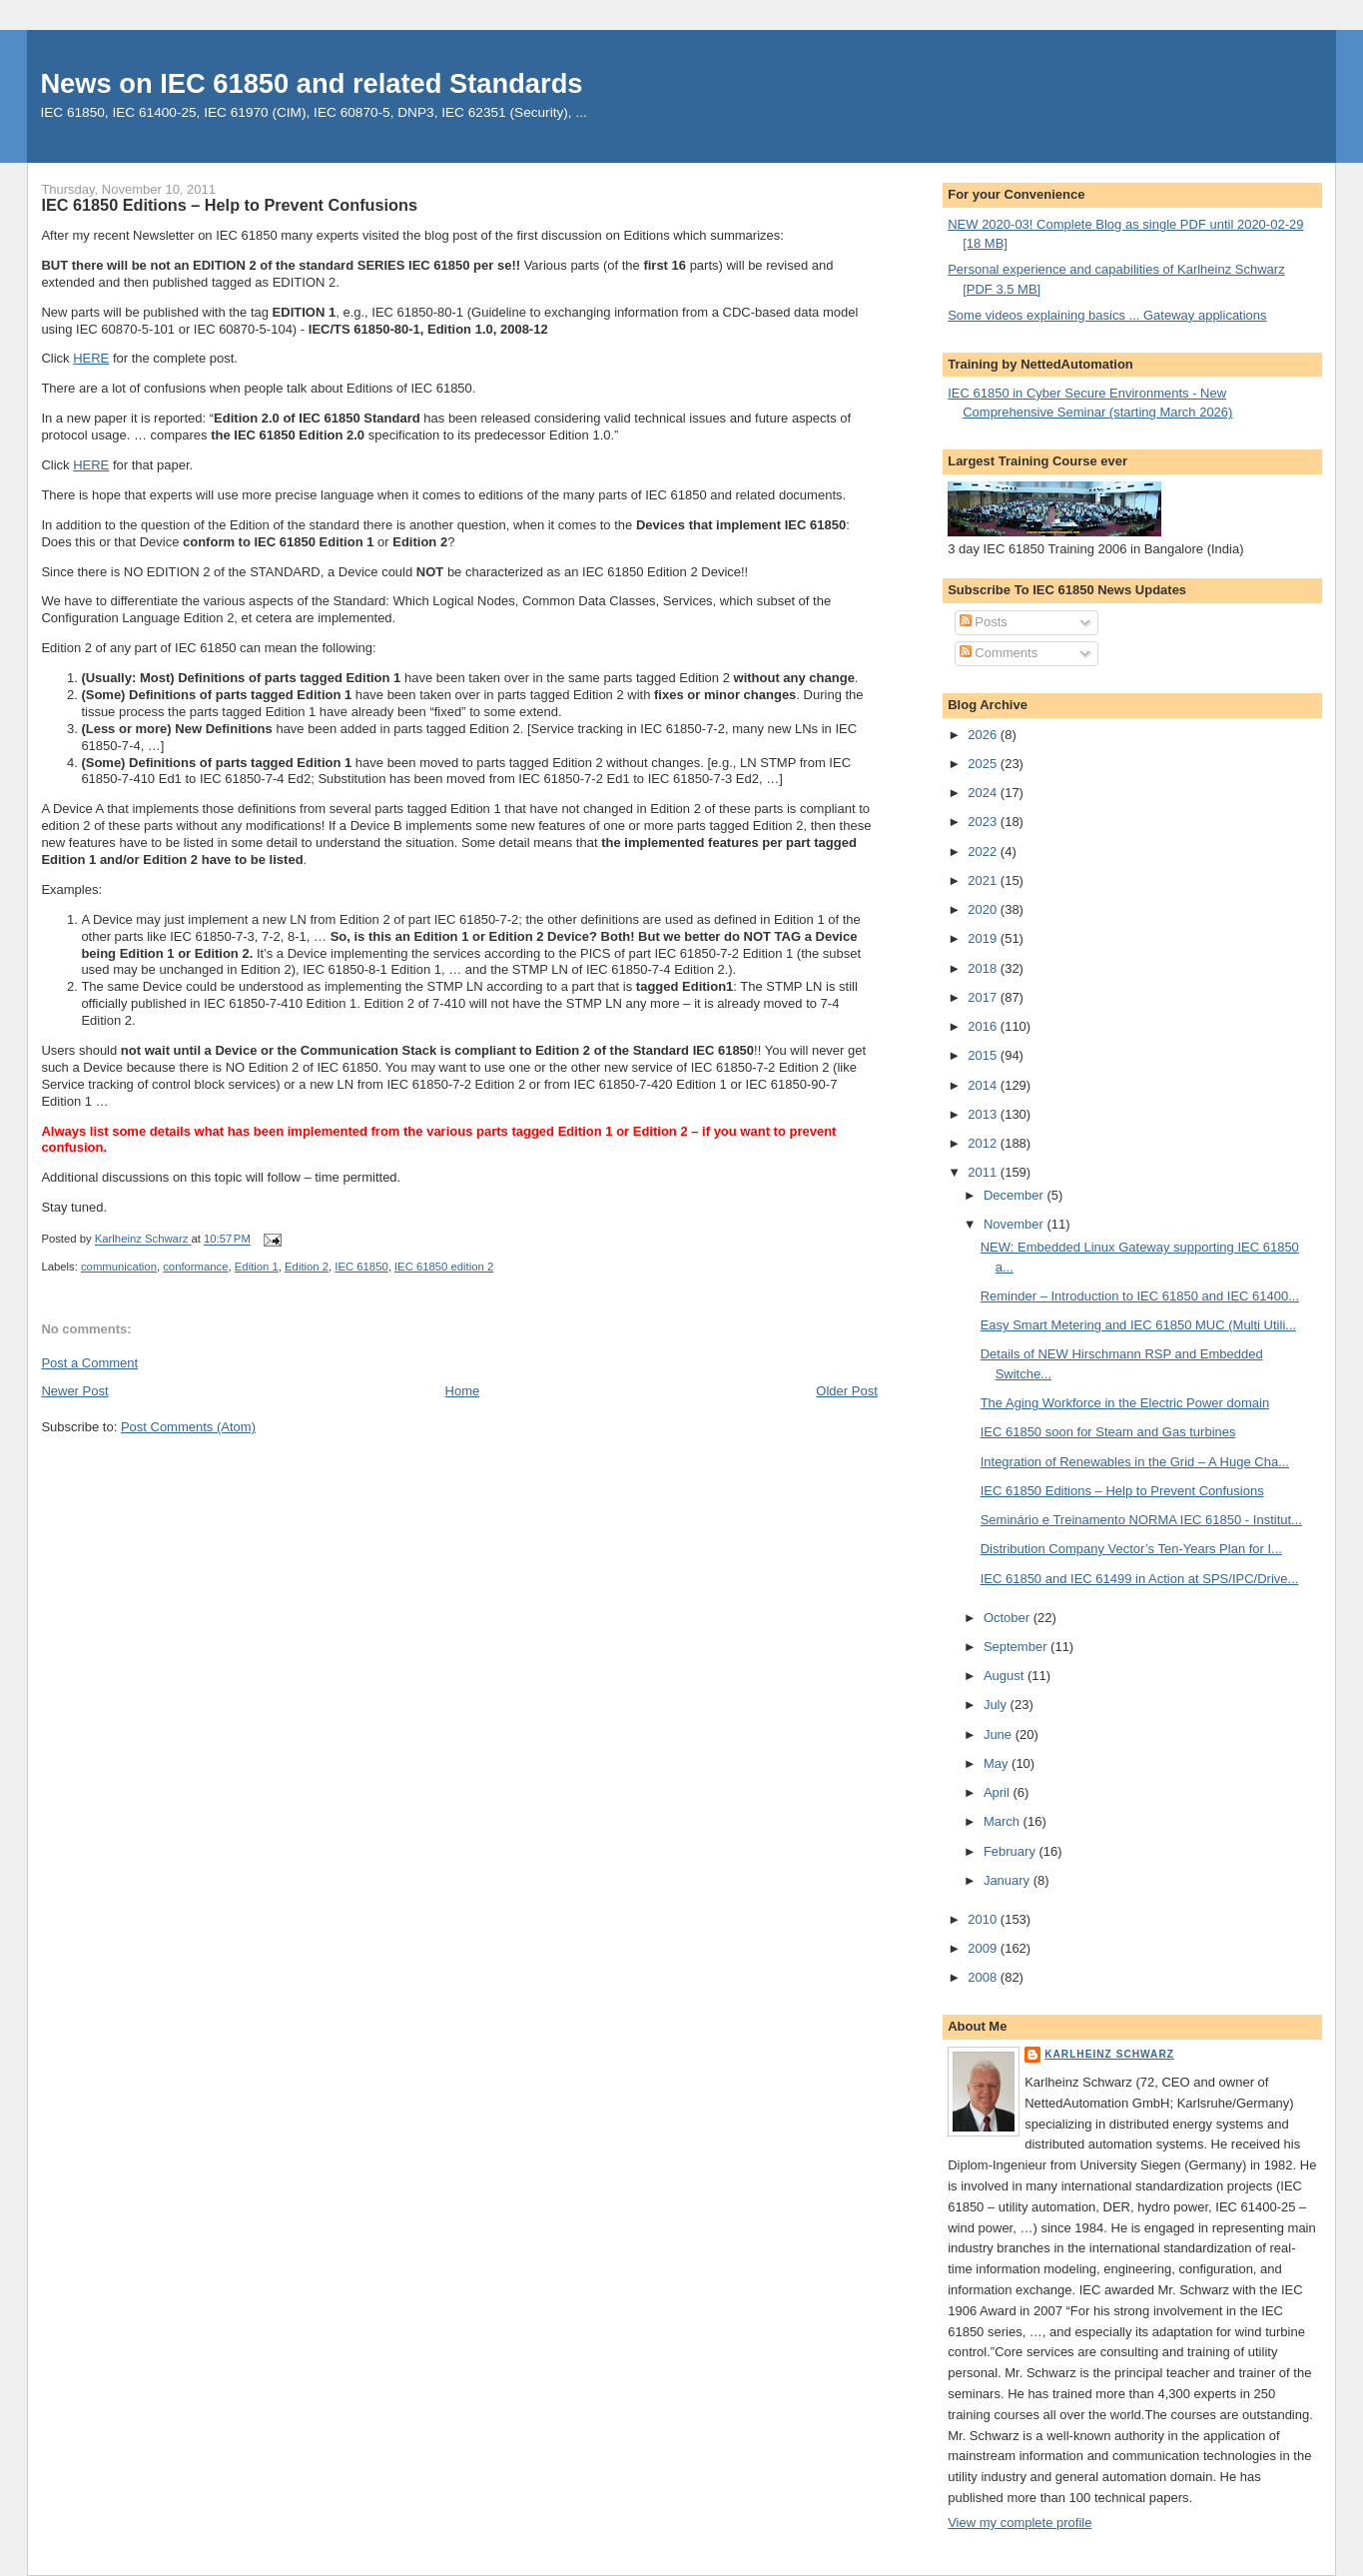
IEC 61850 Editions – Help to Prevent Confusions (1122, 1490)
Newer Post (74, 1390)
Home (462, 1390)
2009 (984, 1948)
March (1003, 1821)
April (999, 1792)
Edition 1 (257, 1267)
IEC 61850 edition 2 (443, 1267)
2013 (984, 1114)
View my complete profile (1019, 2522)
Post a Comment (89, 1362)
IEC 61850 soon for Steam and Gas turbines (1108, 1431)
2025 (984, 763)
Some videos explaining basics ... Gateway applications (1107, 315)
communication (119, 1267)
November (1015, 1224)
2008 (984, 1977)
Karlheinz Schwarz (1109, 2054)
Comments (998, 652)
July (997, 1704)
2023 (984, 821)
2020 (984, 909)
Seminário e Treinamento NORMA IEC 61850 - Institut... (1141, 1519)
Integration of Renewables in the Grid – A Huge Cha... (1135, 1461)
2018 (984, 968)
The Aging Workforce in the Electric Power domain (1125, 1402)
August (1005, 1675)
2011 (984, 1172)
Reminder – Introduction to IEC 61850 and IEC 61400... (1140, 1295)
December (1015, 1195)
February (1011, 1851)
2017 (984, 997)
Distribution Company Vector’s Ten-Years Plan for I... (1131, 1548)
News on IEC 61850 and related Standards (311, 83)
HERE (91, 358)
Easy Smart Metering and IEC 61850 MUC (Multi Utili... (1138, 1324)
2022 (984, 851)
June (1000, 1734)
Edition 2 (307, 1267)
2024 (984, 792)
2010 (984, 1919)
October (1008, 1617)
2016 (984, 1026)
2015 (984, 1055)
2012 (984, 1143)
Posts (984, 621)
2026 (984, 734)
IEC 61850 (361, 1267)
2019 (984, 938)
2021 (984, 880)
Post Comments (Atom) (188, 1426)
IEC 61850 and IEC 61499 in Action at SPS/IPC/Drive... (1140, 1578)
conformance (195, 1267)
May (998, 1763)
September (1017, 1646)
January (1008, 1880)
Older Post (846, 1390)
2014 (984, 1085)
